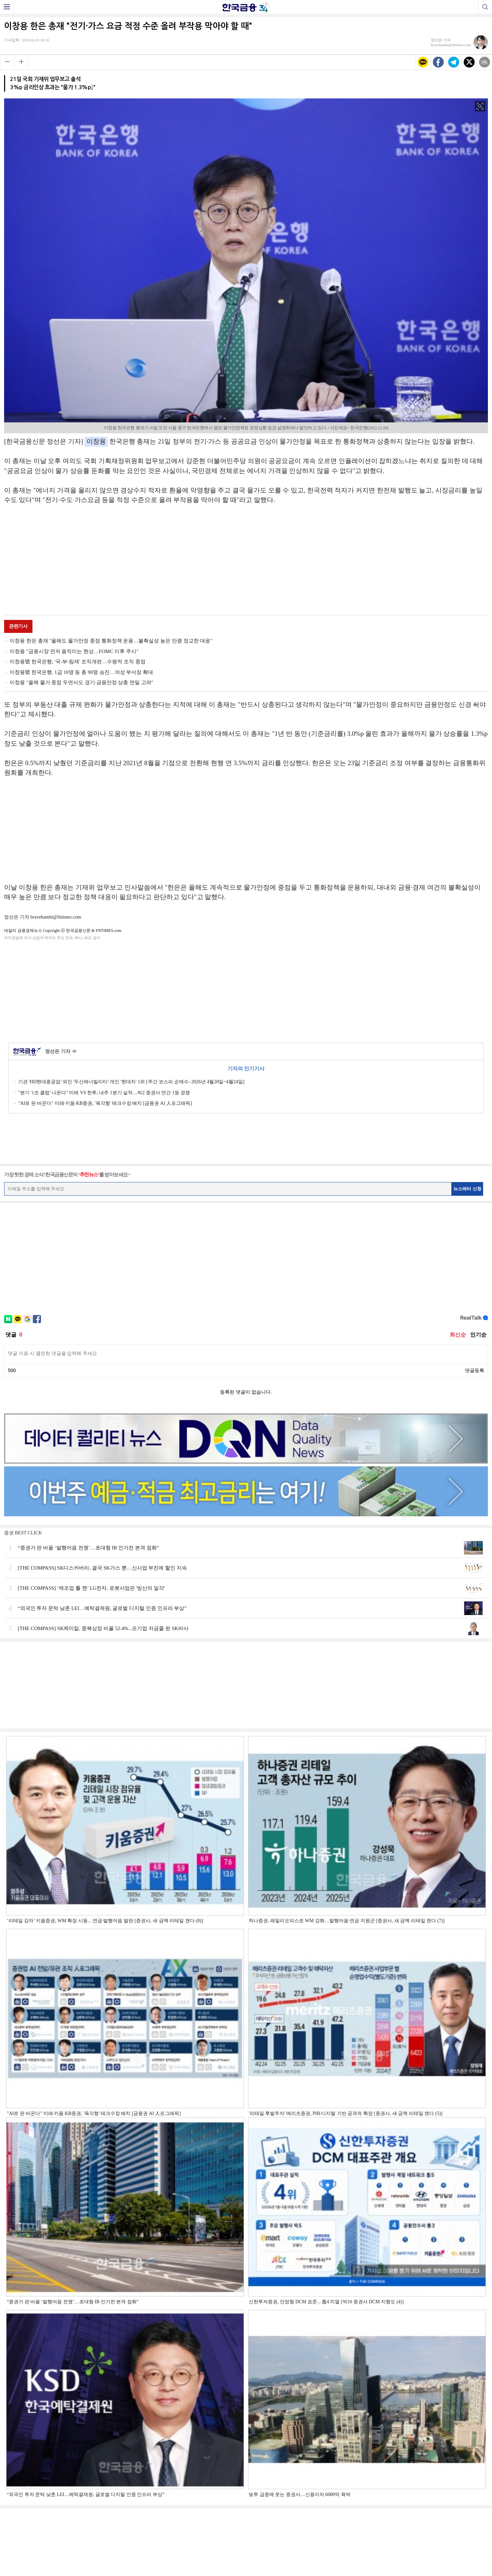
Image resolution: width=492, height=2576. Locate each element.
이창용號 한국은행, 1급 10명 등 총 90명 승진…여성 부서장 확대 (81, 672)
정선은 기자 (60, 1052)
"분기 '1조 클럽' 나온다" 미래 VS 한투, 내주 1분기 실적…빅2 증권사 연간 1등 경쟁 (104, 1092)
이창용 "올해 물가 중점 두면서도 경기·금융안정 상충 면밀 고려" (81, 682)
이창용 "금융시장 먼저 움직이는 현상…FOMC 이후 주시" (74, 651)
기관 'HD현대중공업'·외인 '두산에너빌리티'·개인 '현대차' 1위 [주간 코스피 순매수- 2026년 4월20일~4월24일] (131, 1081)
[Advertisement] (246, 561)
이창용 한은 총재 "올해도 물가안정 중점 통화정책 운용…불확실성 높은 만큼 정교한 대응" (111, 640)
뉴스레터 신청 (467, 1188)
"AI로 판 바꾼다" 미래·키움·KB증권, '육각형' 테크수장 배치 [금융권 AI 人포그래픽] (105, 1103)
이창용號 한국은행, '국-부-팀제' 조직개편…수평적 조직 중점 (78, 661)
